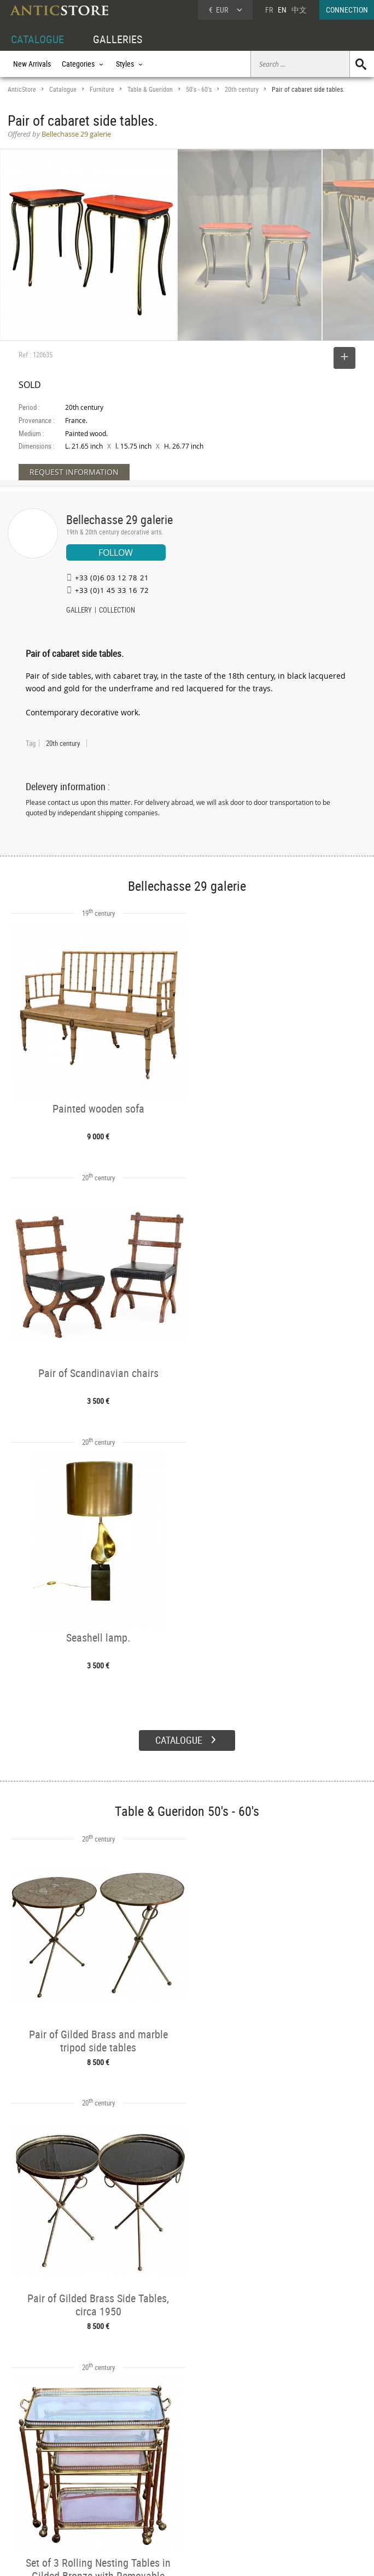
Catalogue (63, 89)
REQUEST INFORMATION (74, 472)
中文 (299, 9)
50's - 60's (199, 89)
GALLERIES (117, 39)
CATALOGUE (37, 39)
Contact (272, 2488)
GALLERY (79, 611)
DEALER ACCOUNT (36, 2460)
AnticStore (22, 89)
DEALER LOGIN (41, 2484)
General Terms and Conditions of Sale (210, 2557)
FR (269, 9)
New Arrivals (32, 63)
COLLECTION (117, 611)
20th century (242, 89)
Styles (92, 2485)
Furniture (102, 89)
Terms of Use (132, 2557)
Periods (94, 2498)
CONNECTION (347, 9)
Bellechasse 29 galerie (119, 519)
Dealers (170, 2473)
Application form (40, 2508)
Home (269, 2477)
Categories (99, 2473)
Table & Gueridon (150, 89)
